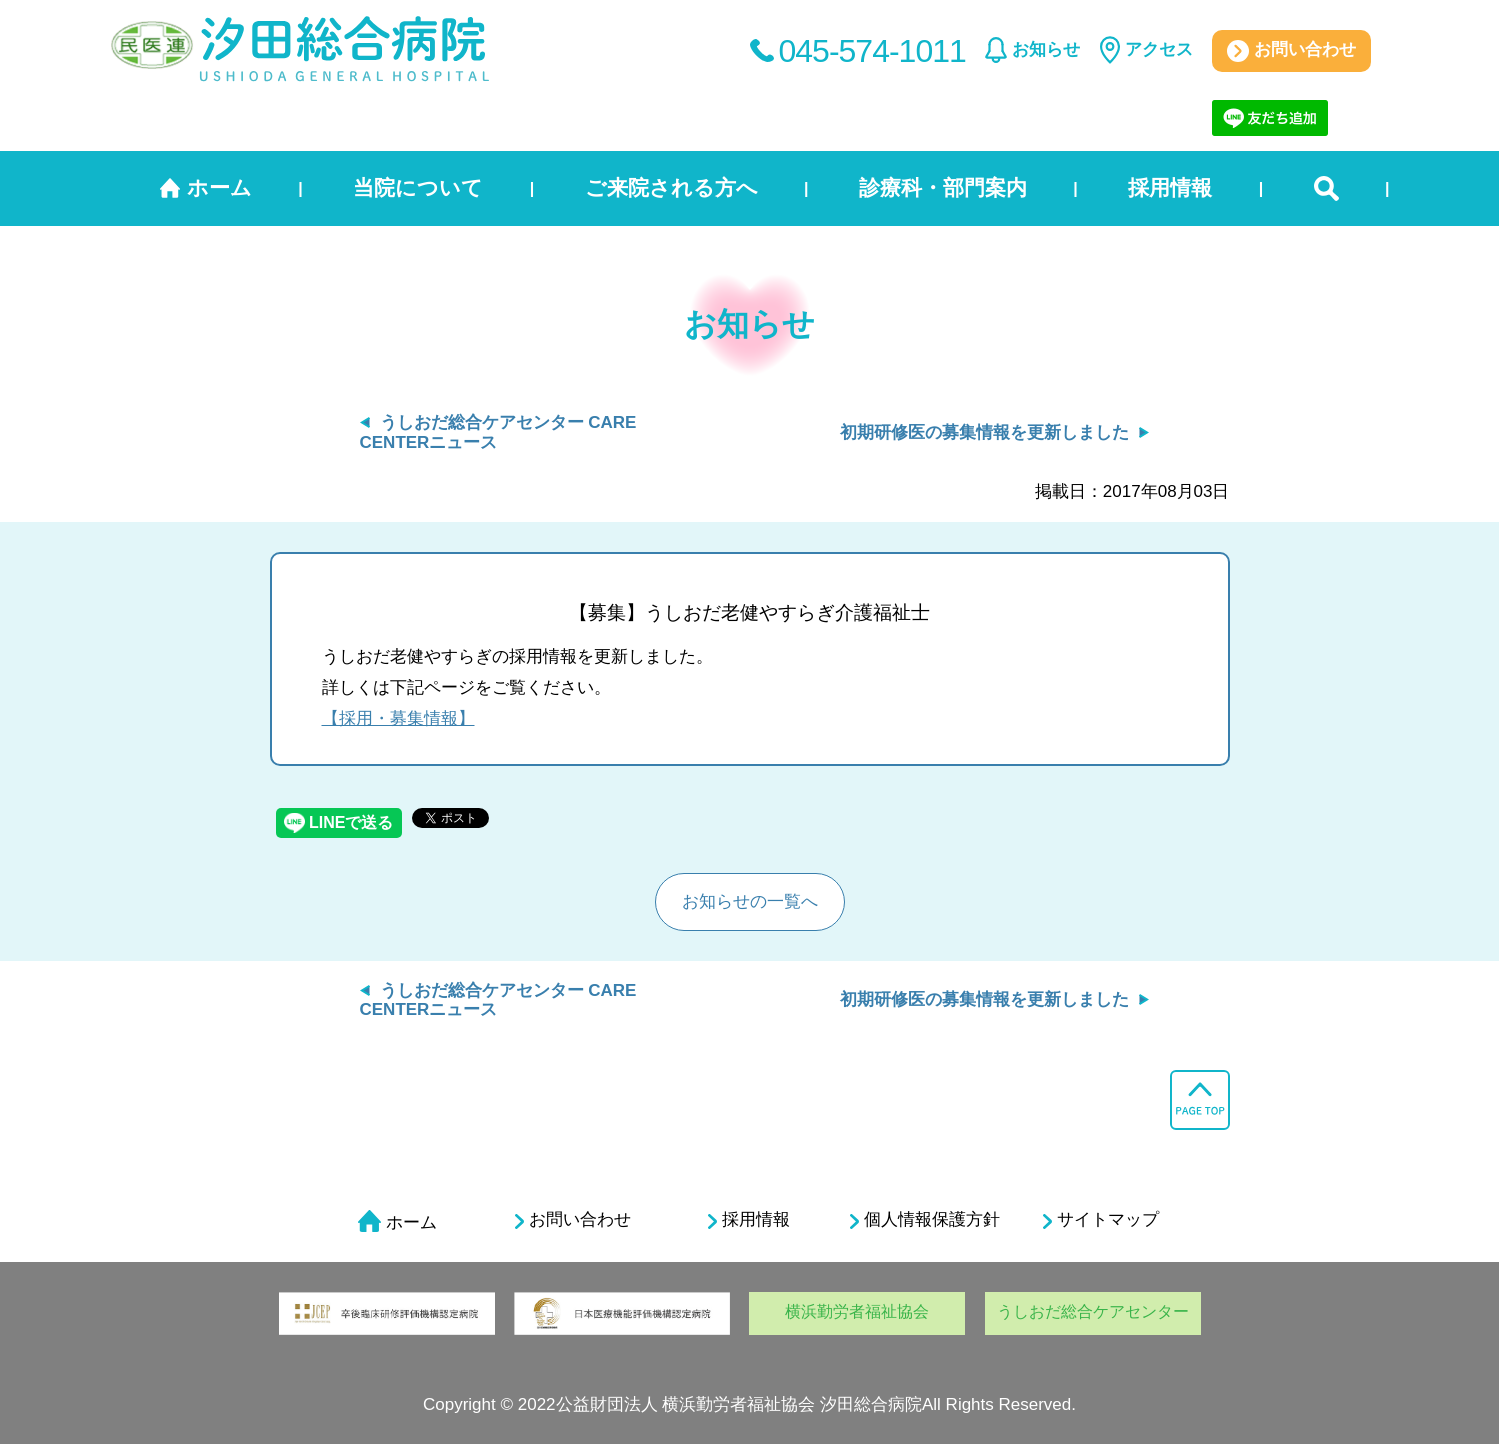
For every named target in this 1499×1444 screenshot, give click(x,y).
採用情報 (1170, 187)
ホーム (219, 187)
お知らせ (1046, 49)
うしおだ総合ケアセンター (1093, 1311)
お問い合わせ (1291, 51)
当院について (418, 187)
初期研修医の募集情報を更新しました (984, 432)
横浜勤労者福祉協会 (857, 1311)
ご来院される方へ (671, 187)
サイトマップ (1101, 1220)
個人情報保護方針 (925, 1220)
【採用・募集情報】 (398, 718)
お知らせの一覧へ (750, 901)
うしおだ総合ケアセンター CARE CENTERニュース (498, 1000)
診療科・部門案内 (943, 187)
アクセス (1159, 49)
